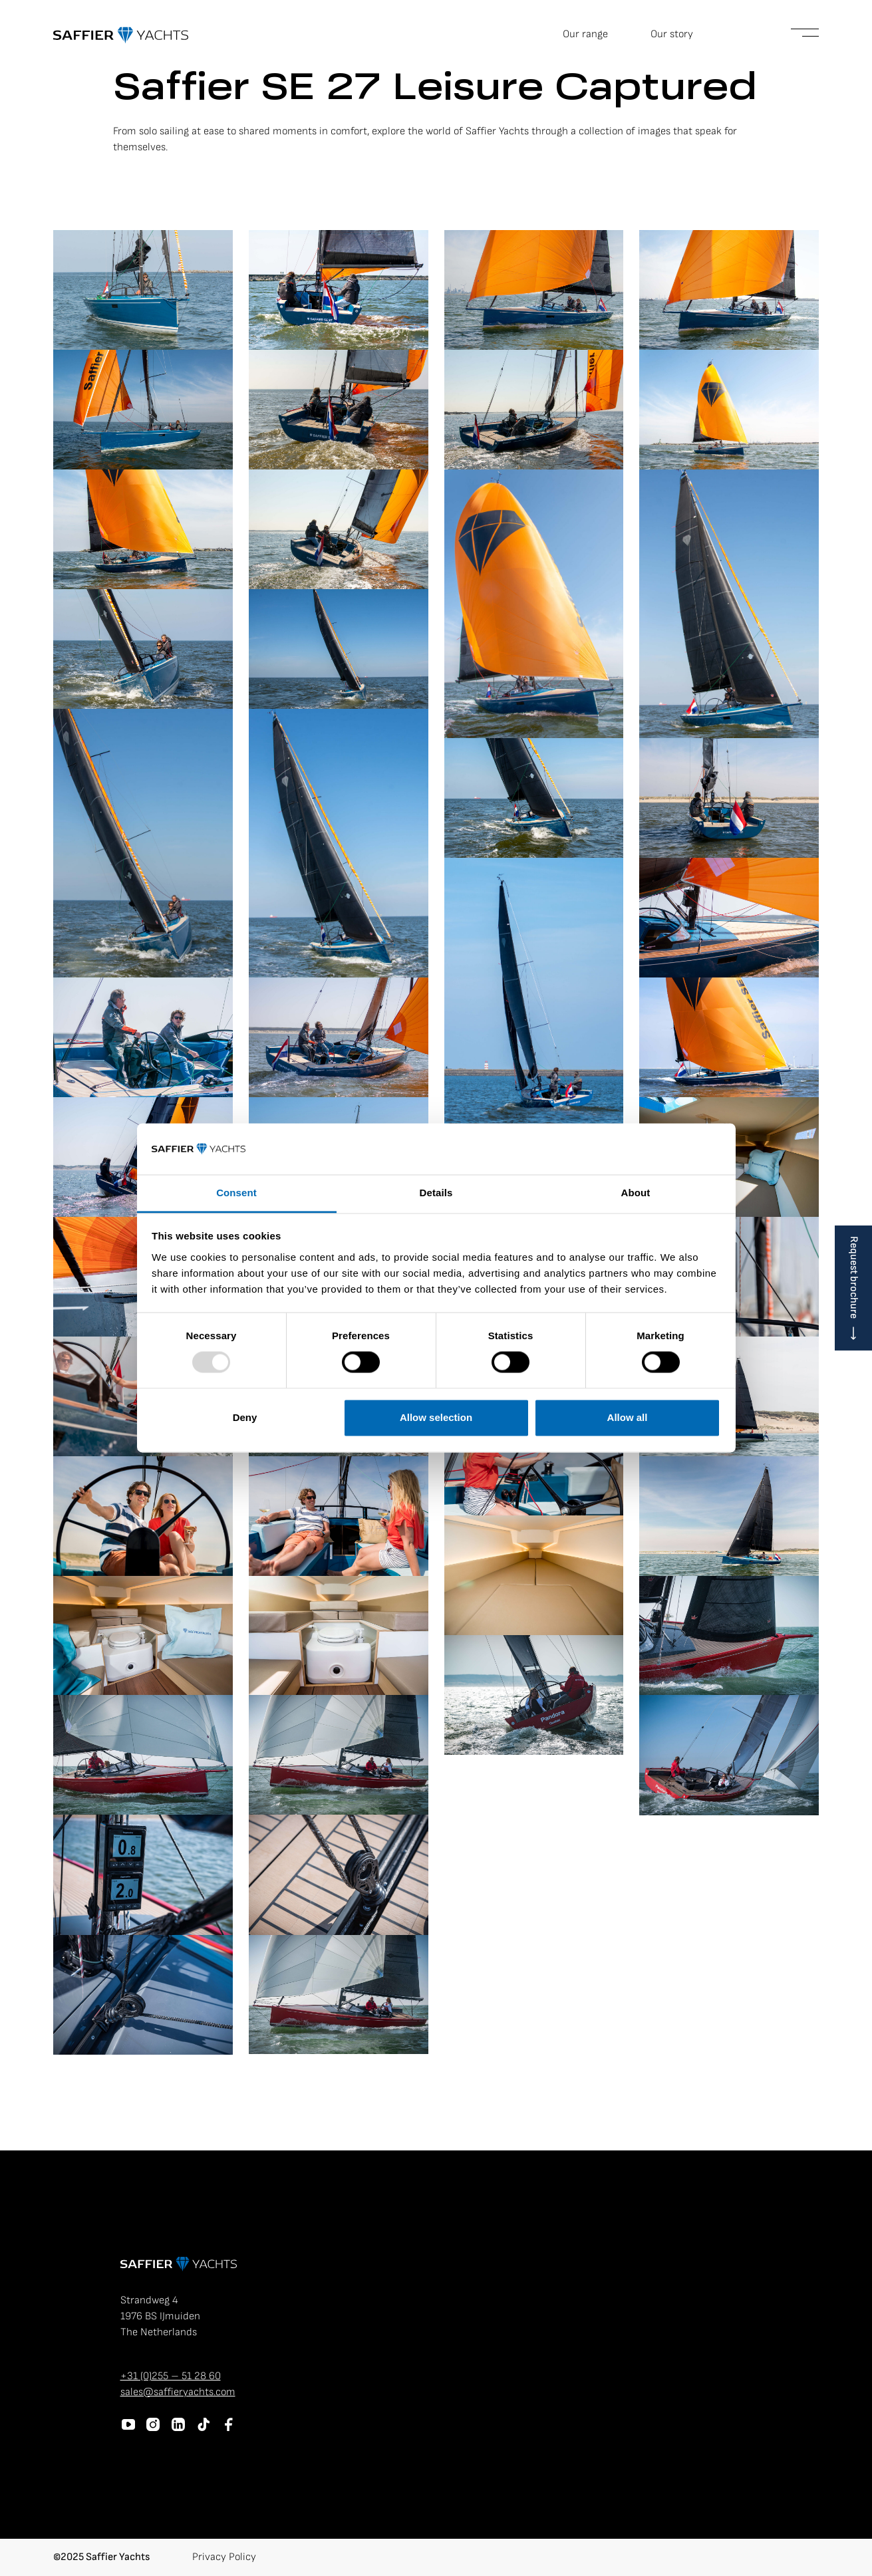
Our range (585, 34)
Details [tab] (436, 1192)
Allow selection (436, 1417)
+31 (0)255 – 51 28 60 (170, 2376)
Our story (672, 34)
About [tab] (636, 1192)
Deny (245, 1417)
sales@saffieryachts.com (177, 2392)
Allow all (627, 1417)
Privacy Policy (224, 2557)
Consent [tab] (236, 1192)
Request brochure (853, 1277)
